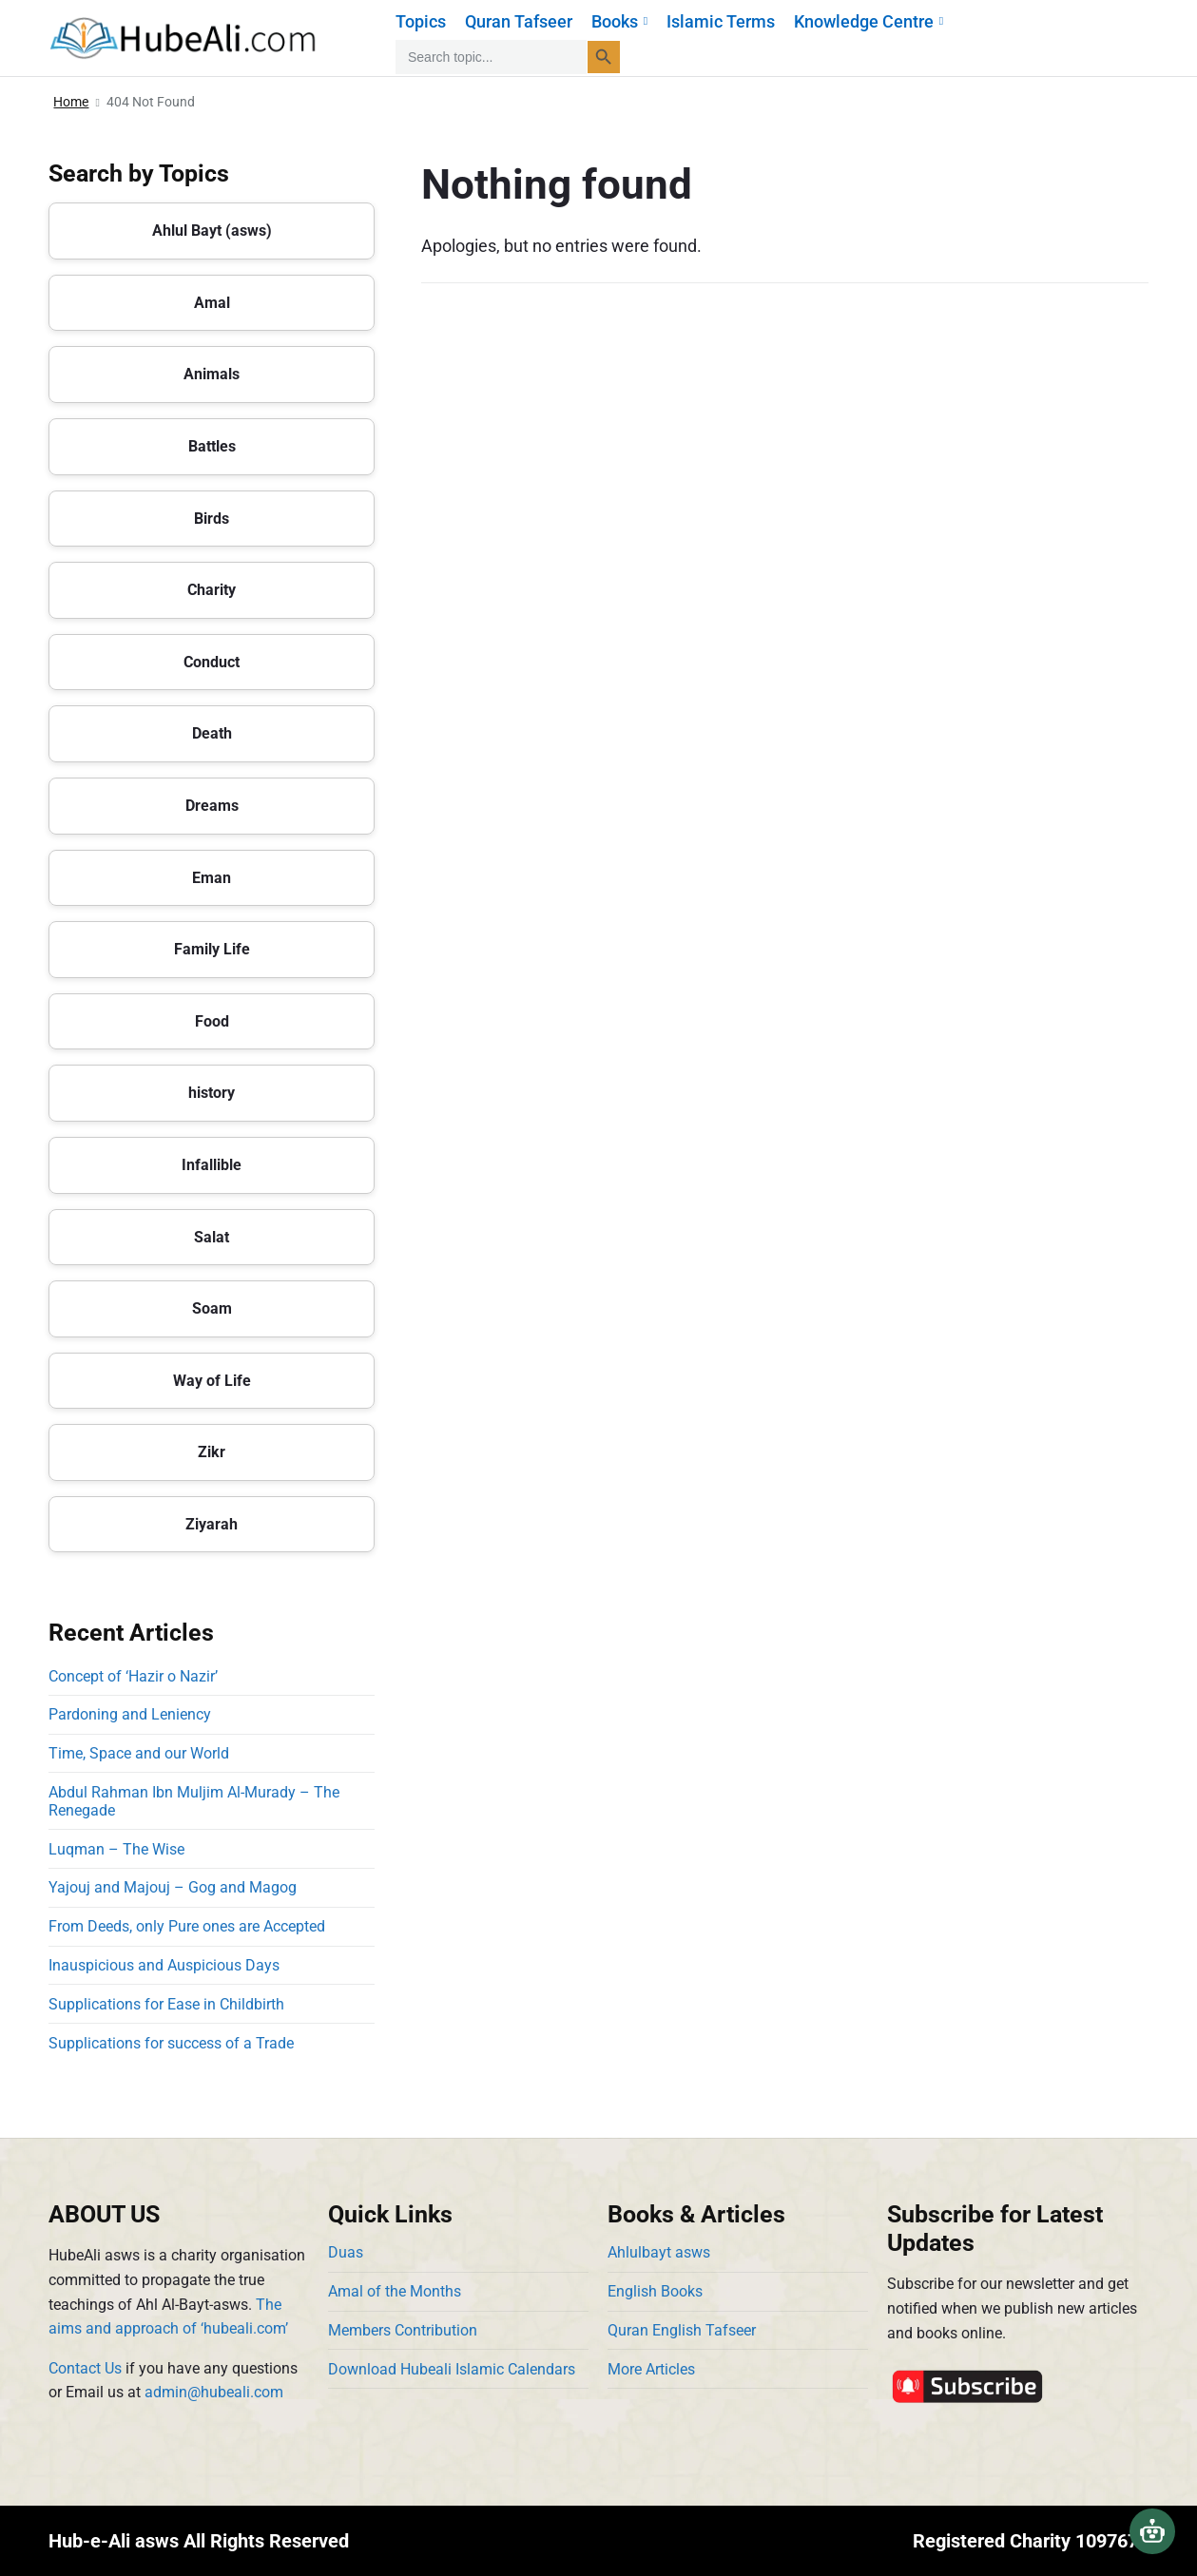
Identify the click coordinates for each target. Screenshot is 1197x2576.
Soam (212, 1308)
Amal (212, 303)
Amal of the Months (394, 2291)
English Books (655, 2291)
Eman (211, 878)
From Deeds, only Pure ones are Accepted (186, 1926)
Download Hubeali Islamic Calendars (451, 2369)
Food (212, 1021)
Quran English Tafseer (682, 2330)
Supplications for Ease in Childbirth (166, 2004)
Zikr (211, 1452)
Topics (421, 21)
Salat (211, 1237)
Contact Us (85, 2368)
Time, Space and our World (138, 1753)
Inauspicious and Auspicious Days (167, 1965)
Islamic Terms (720, 21)
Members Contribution (402, 2330)
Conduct (211, 662)
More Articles (651, 2369)
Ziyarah (211, 1524)
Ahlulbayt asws (659, 2252)
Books (619, 21)
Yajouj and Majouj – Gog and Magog (172, 1887)
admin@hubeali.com (214, 2392)
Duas (345, 2252)
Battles (212, 446)
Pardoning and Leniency (129, 1714)
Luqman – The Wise (116, 1849)
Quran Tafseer (518, 21)
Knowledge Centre (868, 21)
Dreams (212, 806)
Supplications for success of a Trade (171, 2043)
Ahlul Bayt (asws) (212, 230)
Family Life (212, 949)
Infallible (211, 1165)
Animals (211, 374)
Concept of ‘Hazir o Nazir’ (133, 1676)
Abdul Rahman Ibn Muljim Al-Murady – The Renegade (193, 1801)
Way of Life (212, 1381)
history (211, 1093)
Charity (211, 590)
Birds (211, 518)
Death (212, 733)
